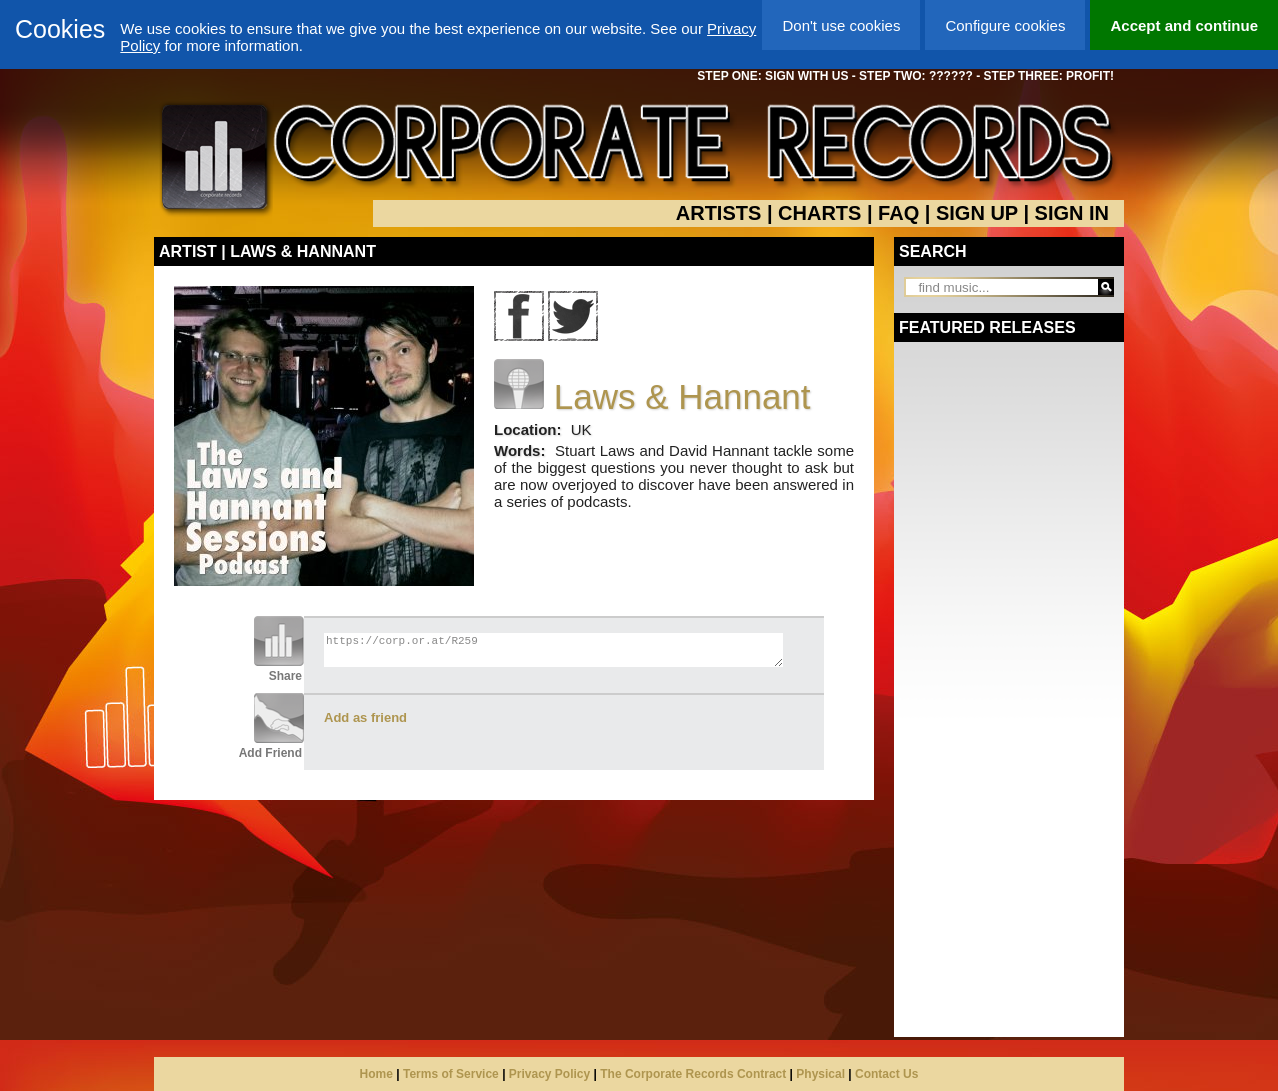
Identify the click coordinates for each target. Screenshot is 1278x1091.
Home (376, 1074)
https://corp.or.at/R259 (553, 650)
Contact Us (886, 1074)
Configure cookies (1005, 25)
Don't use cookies (841, 25)
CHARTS (819, 213)
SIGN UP (977, 213)
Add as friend (365, 717)
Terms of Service (451, 1074)
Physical (820, 1074)
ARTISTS (719, 213)
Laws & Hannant (682, 396)
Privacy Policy (549, 1074)
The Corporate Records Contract (693, 1074)
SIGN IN (1072, 213)
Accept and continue (1184, 25)
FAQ (898, 213)
